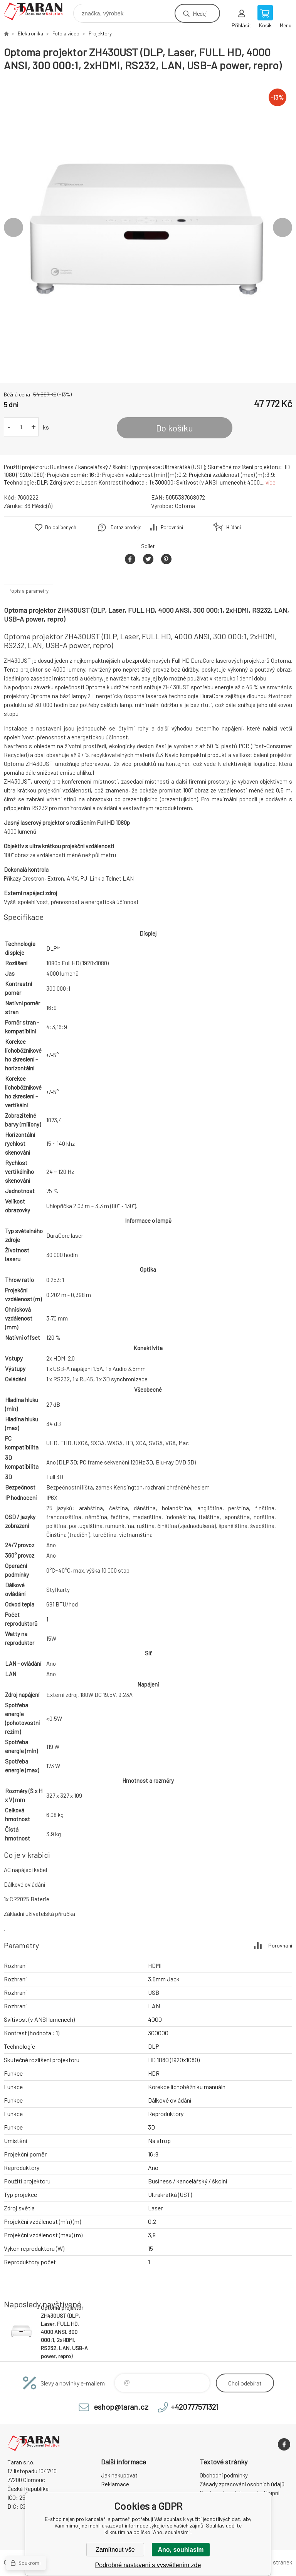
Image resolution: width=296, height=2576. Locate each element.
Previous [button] (13, 227)
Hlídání (233, 527)
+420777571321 (195, 2406)
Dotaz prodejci (127, 527)
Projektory (100, 33)
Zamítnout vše (115, 2549)
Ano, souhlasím (181, 2549)
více (271, 482)
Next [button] (282, 227)
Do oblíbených (60, 527)
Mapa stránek (275, 2562)
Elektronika (30, 33)
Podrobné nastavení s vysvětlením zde (148, 2565)
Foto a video (65, 33)
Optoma (185, 505)
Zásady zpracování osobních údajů (242, 2484)
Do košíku (174, 428)
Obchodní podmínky (224, 2475)
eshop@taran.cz (121, 2406)
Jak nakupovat (119, 2475)
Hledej (200, 13)
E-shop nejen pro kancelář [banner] (38, 11)
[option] (148, 227)
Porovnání (172, 527)
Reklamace (115, 2484)
